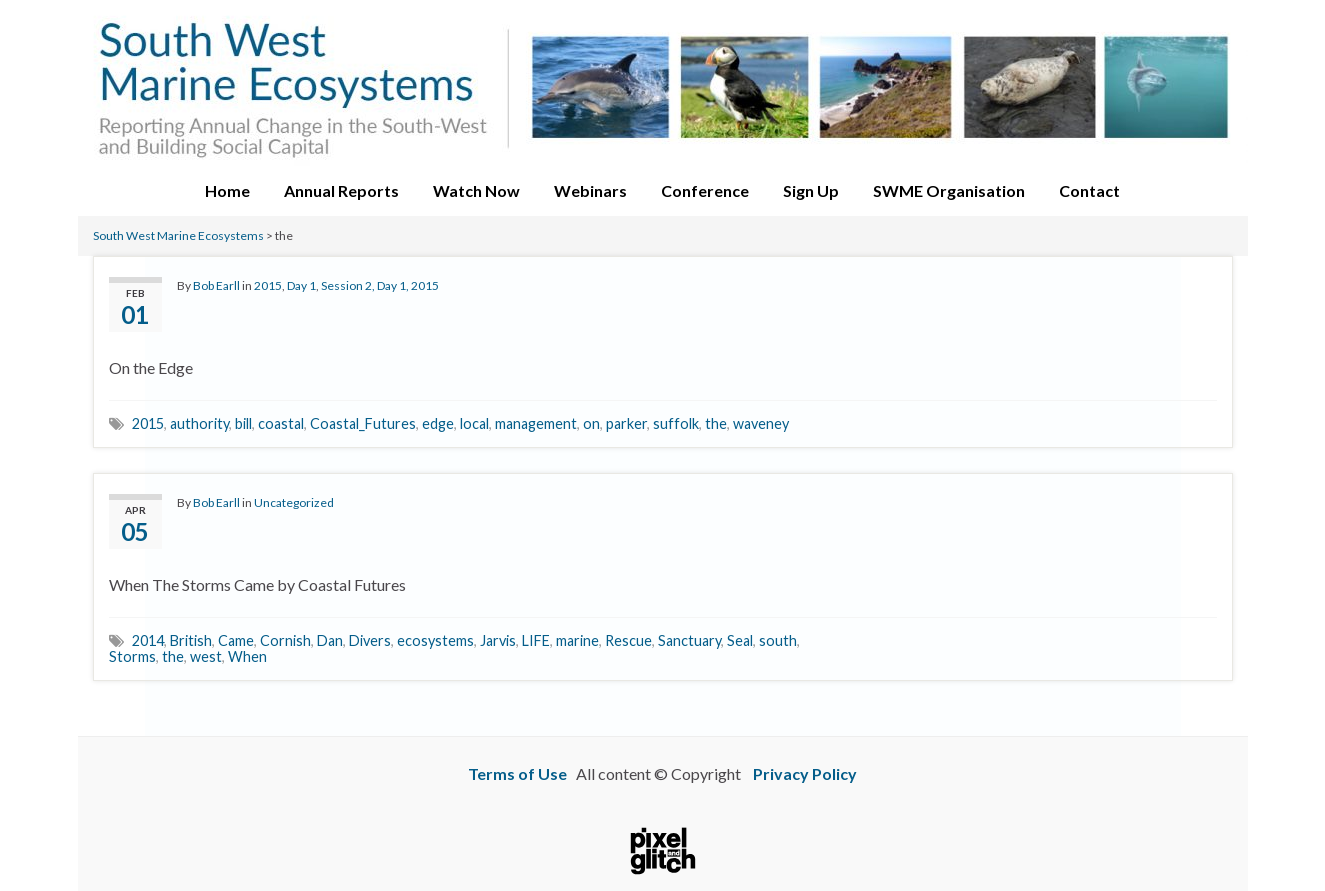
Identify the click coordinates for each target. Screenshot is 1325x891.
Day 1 (301, 285)
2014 (148, 640)
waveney (761, 423)
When (247, 656)
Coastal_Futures (363, 423)
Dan (330, 640)
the (716, 423)
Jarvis (498, 640)
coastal (281, 423)
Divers (370, 640)
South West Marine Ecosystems (178, 235)
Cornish (285, 640)
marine (577, 640)
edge (438, 423)
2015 (268, 285)
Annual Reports (341, 190)
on (591, 423)
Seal (740, 640)
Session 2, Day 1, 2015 (380, 285)
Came (236, 640)
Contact (1089, 190)
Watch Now (476, 190)
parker (626, 423)
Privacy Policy (805, 773)
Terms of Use (517, 773)
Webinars (590, 190)
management (536, 423)
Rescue (628, 640)
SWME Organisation (949, 190)
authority (199, 423)
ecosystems (435, 640)
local (474, 423)
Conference (705, 190)
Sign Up (811, 190)
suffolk (676, 423)
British (191, 640)
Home (227, 190)
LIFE (536, 640)
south (778, 640)
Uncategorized (294, 502)
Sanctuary (689, 640)
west (206, 656)
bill (243, 423)
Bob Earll (216, 285)
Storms (132, 656)
